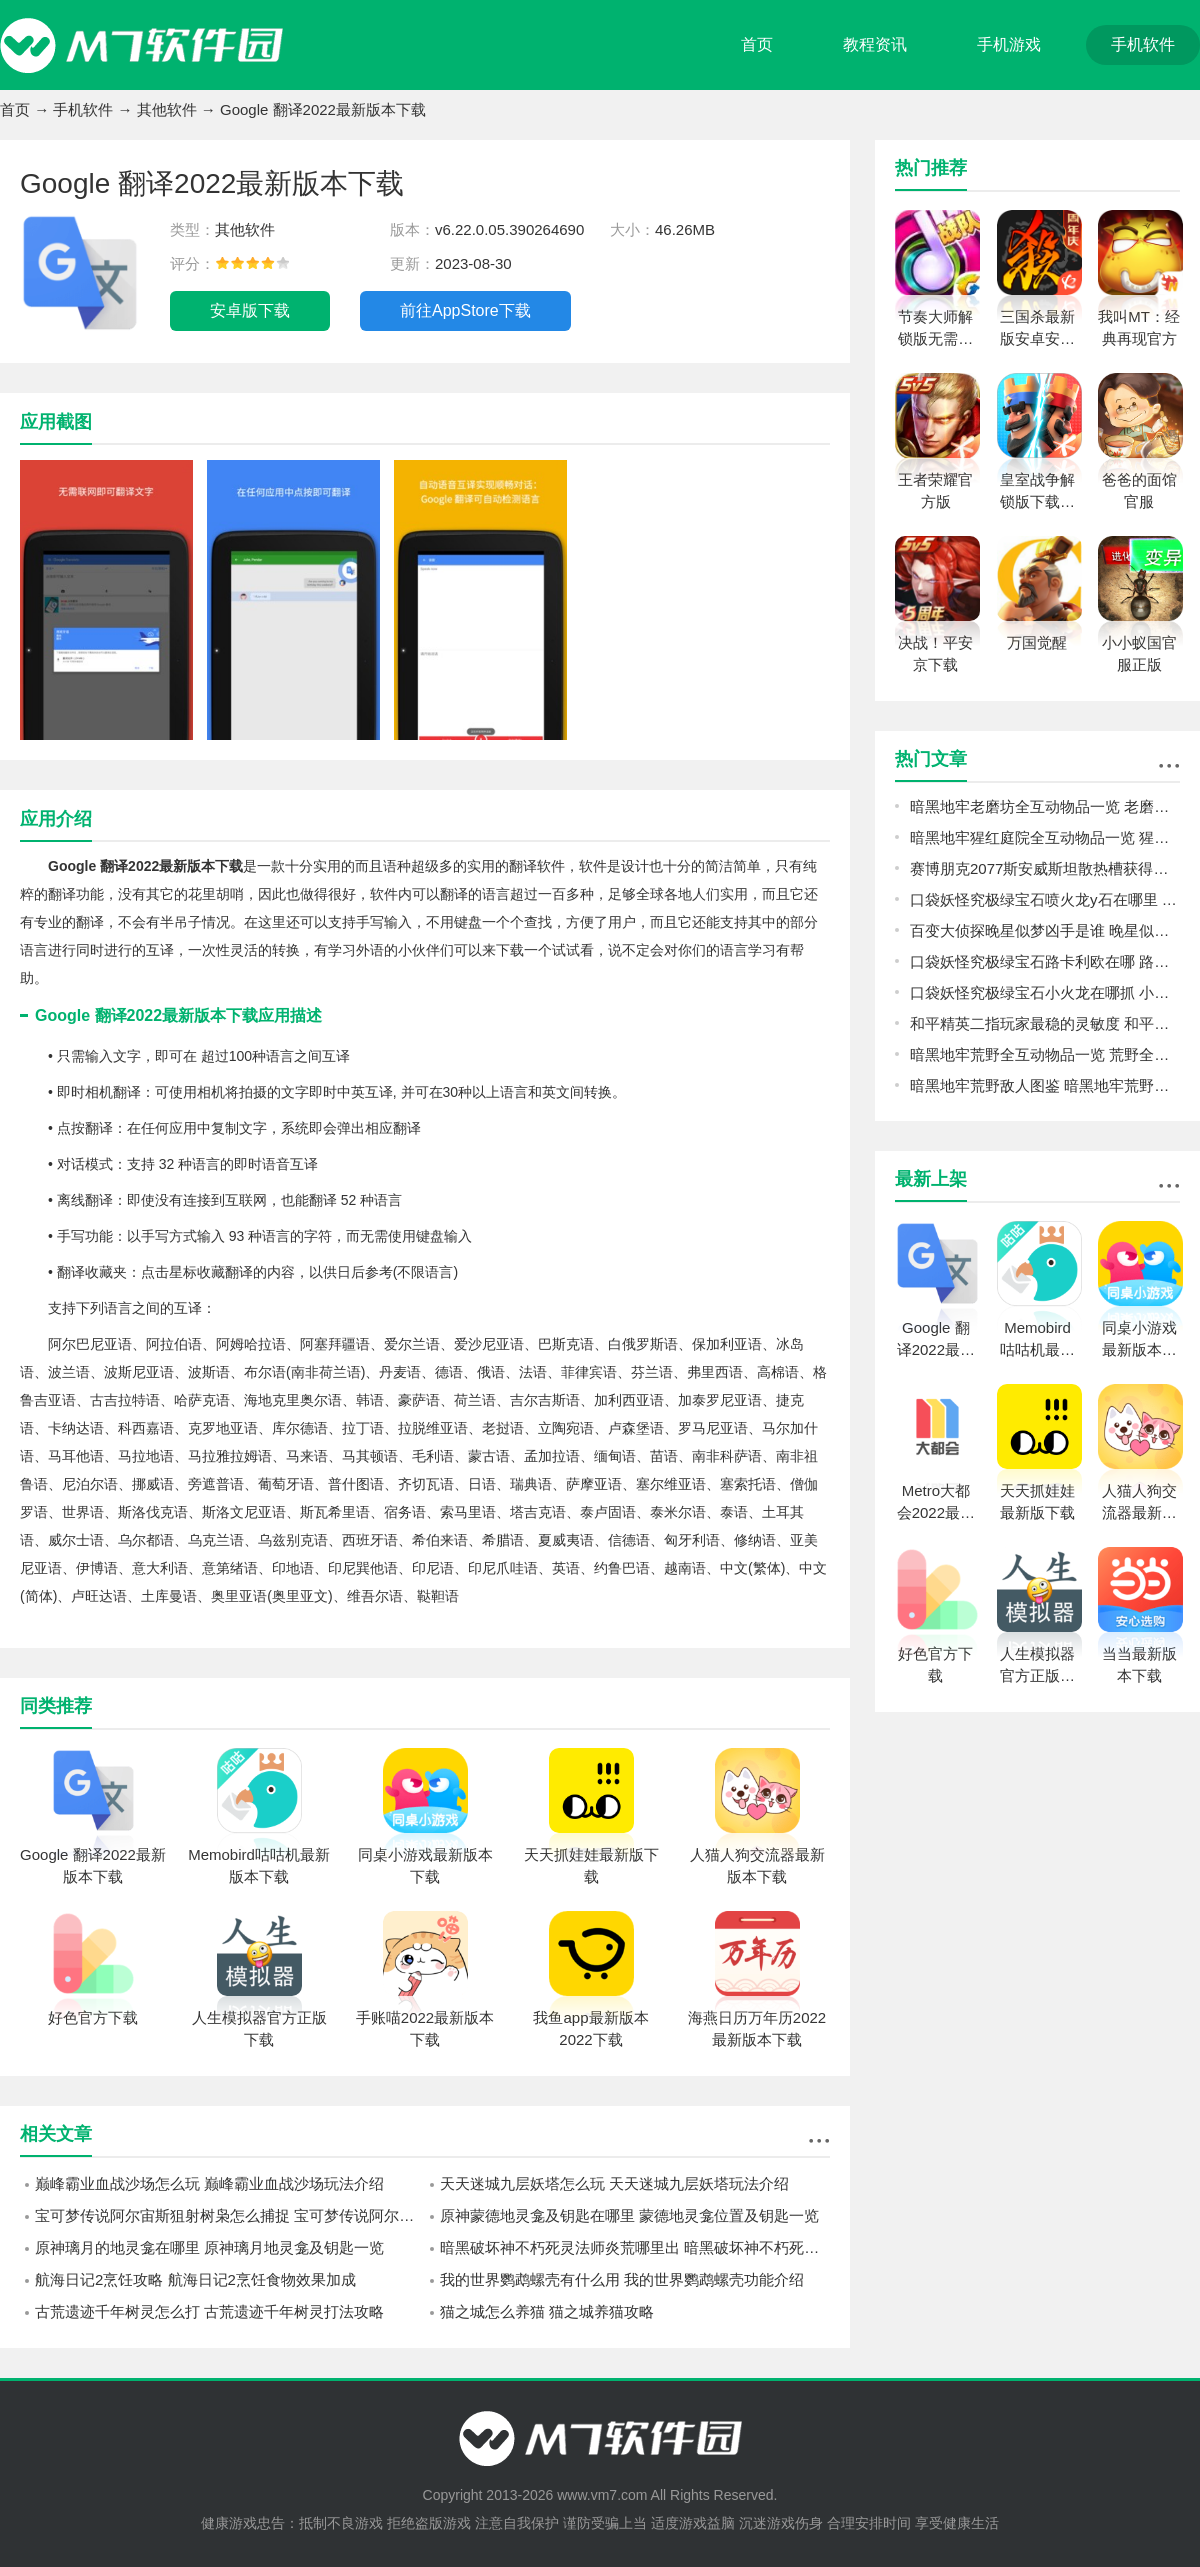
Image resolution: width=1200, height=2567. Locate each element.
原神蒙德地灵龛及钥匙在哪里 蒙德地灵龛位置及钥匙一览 (629, 2215)
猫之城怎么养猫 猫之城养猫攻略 (547, 2311)
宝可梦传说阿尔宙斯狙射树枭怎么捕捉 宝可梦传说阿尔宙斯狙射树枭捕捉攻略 (230, 2215)
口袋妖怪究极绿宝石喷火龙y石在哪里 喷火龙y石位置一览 (1045, 899)
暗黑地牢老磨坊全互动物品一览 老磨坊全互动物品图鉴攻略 (1045, 806)
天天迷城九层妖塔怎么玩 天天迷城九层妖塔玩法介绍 (614, 2183)
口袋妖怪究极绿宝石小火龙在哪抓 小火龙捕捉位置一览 (1045, 992)
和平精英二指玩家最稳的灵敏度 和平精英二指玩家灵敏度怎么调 (1045, 1023)
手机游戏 (1009, 44)
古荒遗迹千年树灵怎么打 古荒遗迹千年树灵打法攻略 (209, 2311)
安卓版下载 (250, 310)
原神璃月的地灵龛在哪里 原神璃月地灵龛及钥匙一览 (209, 2247)
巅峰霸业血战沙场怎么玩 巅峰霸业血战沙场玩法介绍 (209, 2183)
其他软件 (167, 109)
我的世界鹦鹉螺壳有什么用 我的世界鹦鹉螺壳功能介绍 (622, 2279)
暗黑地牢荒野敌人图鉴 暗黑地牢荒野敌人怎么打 (1045, 1085)
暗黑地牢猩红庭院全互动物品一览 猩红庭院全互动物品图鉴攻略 (1045, 837)
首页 (757, 44)
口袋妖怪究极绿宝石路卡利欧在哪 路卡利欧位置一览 (1045, 961)
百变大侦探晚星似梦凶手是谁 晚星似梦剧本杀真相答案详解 (1045, 930)
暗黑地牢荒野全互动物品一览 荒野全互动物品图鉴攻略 (1045, 1054)
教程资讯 (875, 44)
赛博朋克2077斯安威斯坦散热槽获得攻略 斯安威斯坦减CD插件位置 (1045, 868)
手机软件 (1143, 44)
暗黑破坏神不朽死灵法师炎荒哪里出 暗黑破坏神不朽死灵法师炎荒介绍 (635, 2247)
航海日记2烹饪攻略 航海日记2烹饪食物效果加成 (195, 2279)
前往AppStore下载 (465, 310)
